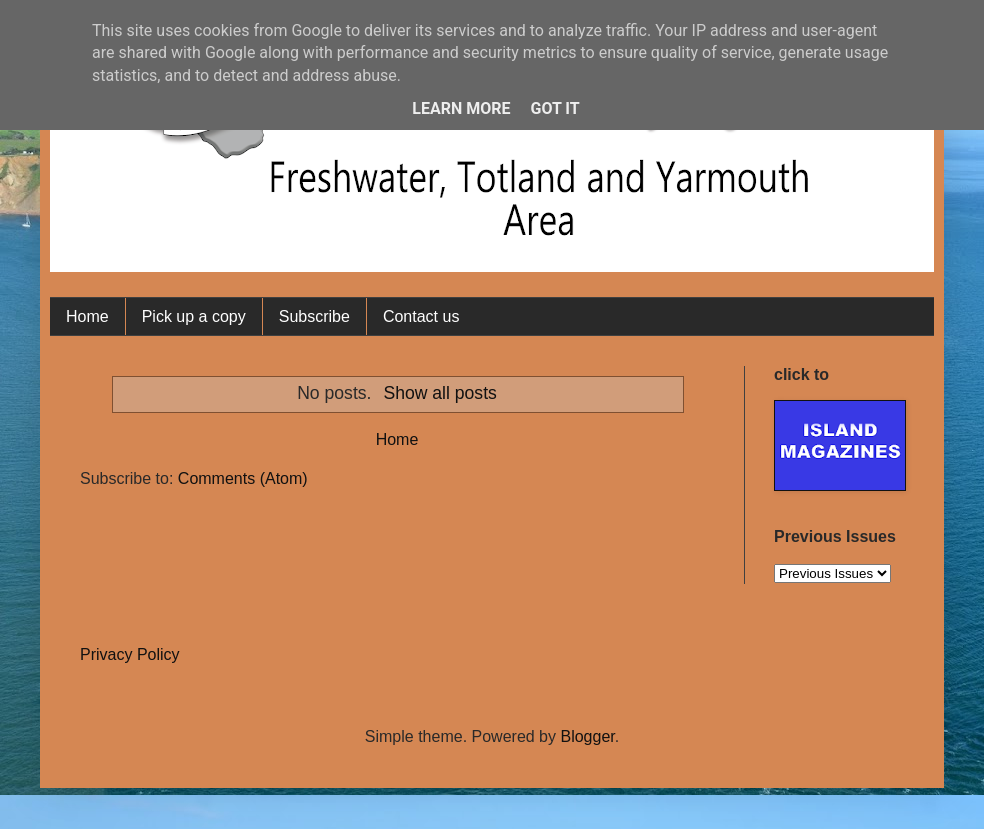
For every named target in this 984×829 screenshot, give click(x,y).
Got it (554, 108)
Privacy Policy (130, 654)
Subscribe (314, 316)
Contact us (421, 316)
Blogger (587, 736)
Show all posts (439, 393)
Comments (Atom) (243, 478)
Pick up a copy (194, 316)
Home (87, 316)
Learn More (461, 108)
